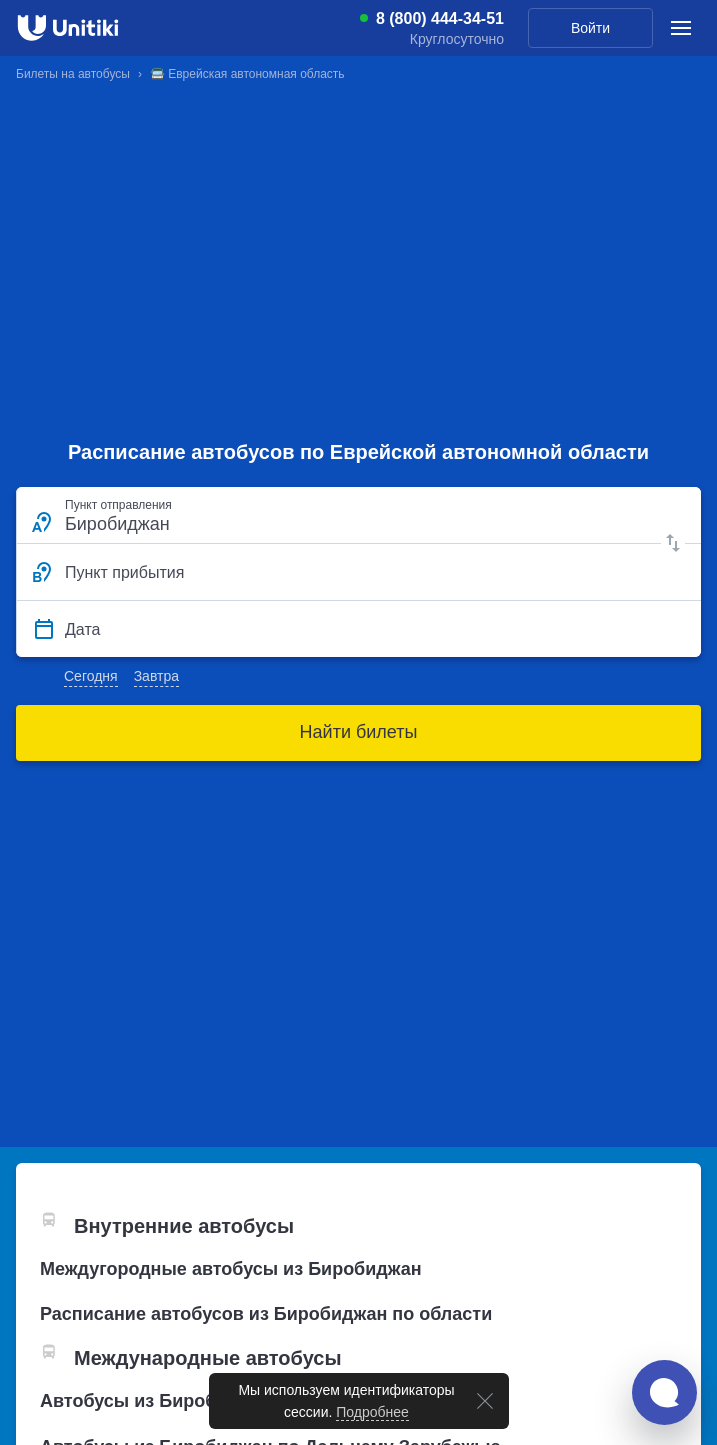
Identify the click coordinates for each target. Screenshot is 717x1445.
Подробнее (372, 1412)
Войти (590, 28)
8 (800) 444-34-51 (440, 19)
